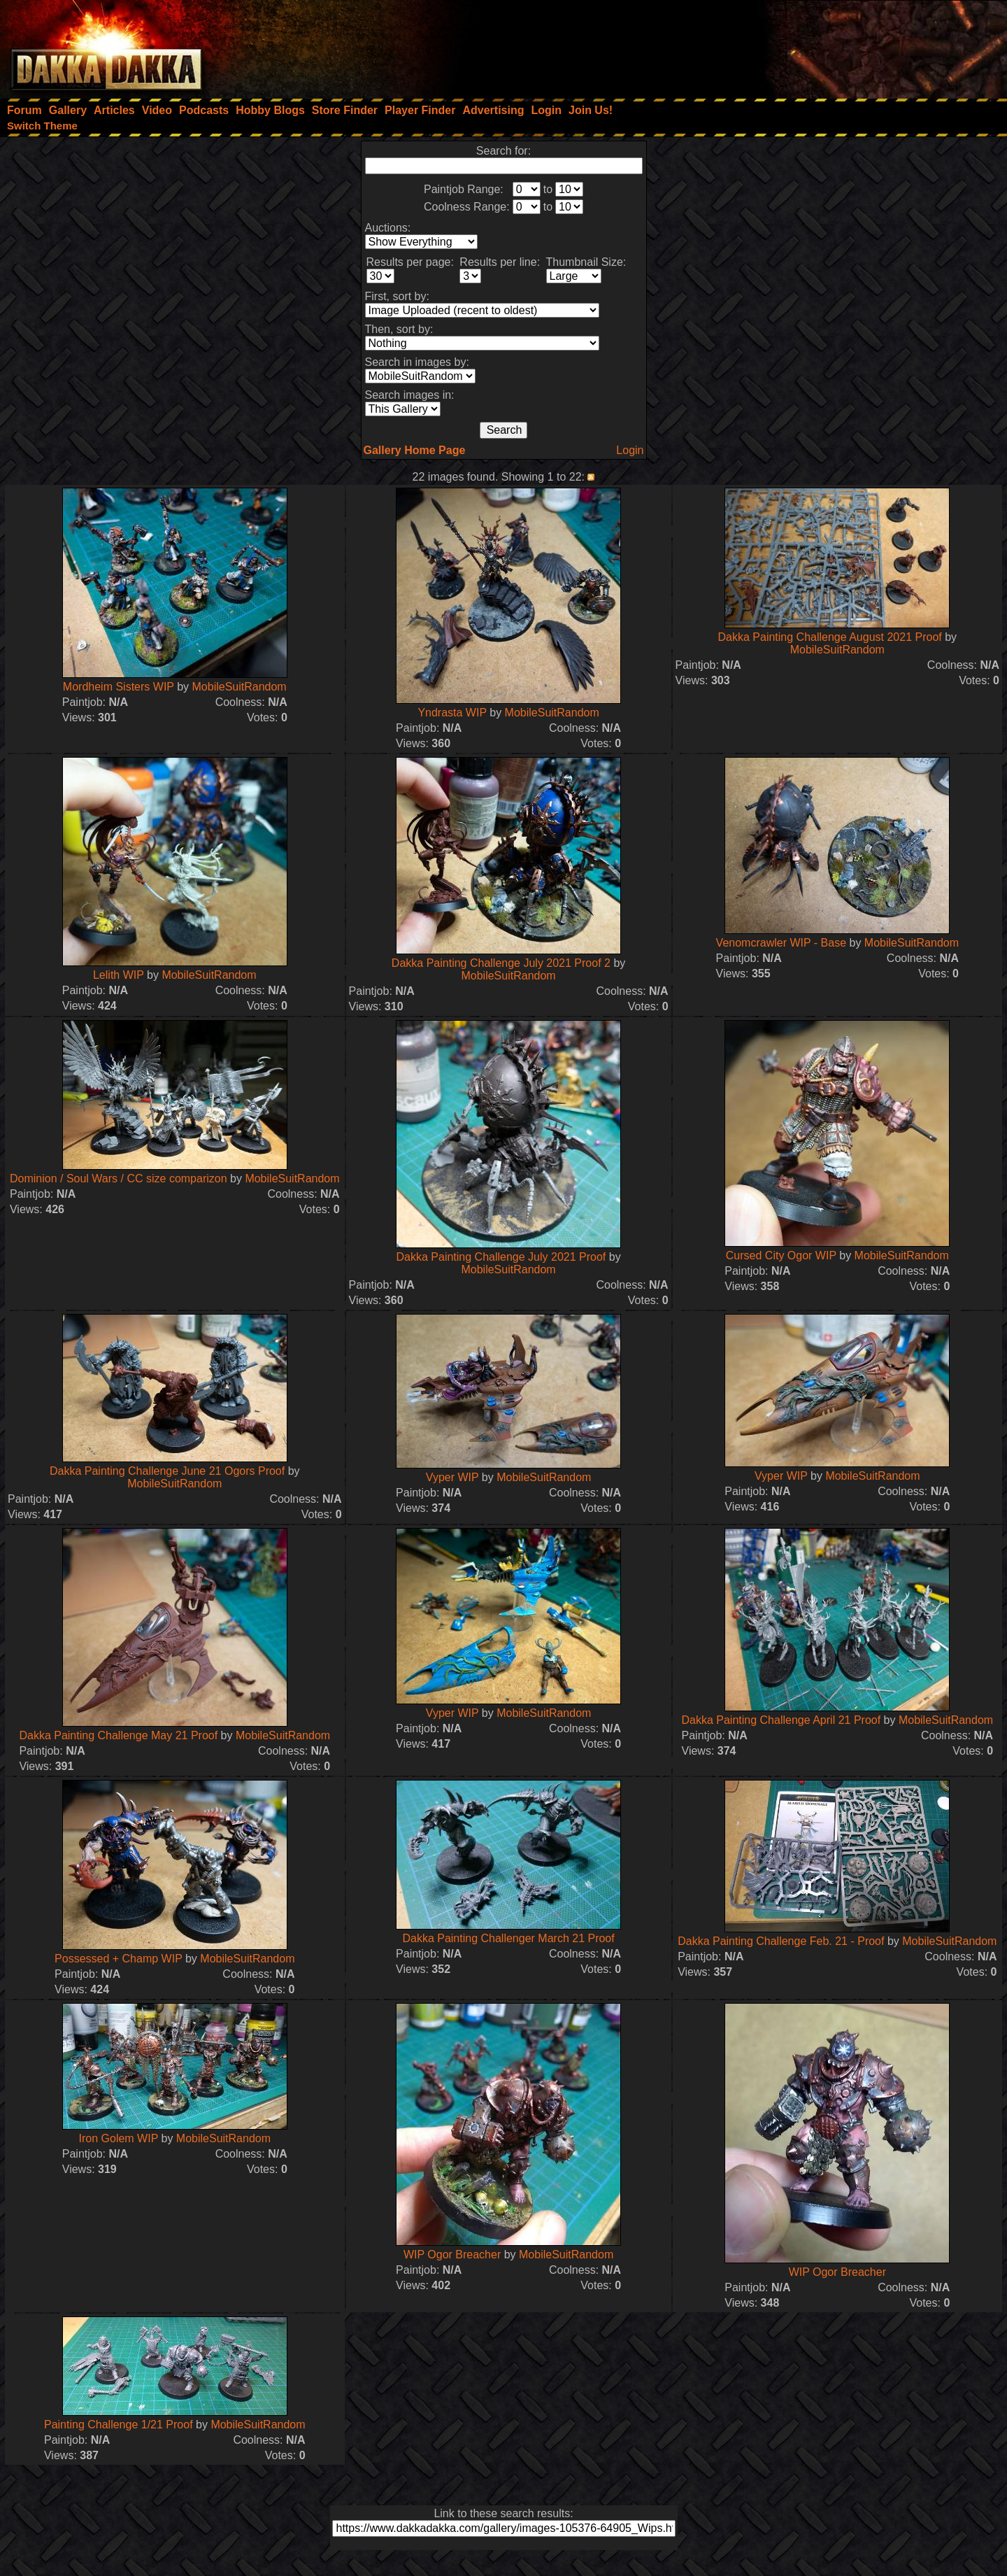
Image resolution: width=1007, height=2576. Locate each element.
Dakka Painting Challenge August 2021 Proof (830, 637)
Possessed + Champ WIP (118, 1959)
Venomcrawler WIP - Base (781, 943)
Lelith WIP (118, 975)
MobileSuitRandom (239, 687)
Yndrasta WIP (451, 713)
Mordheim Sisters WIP (118, 687)
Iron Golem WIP (119, 2138)
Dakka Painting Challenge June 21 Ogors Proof (167, 1471)
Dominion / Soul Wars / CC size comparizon (118, 1178)
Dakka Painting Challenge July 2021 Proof (501, 1257)
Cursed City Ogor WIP (781, 1255)
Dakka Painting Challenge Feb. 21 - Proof (781, 1941)
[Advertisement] (819, 45)
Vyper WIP (452, 1477)
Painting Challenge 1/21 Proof (118, 2424)
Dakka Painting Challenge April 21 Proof (781, 1720)
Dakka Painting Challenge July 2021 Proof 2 (501, 963)
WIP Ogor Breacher (452, 2254)
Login (629, 450)
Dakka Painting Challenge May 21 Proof (118, 1735)
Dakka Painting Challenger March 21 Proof (508, 1938)
